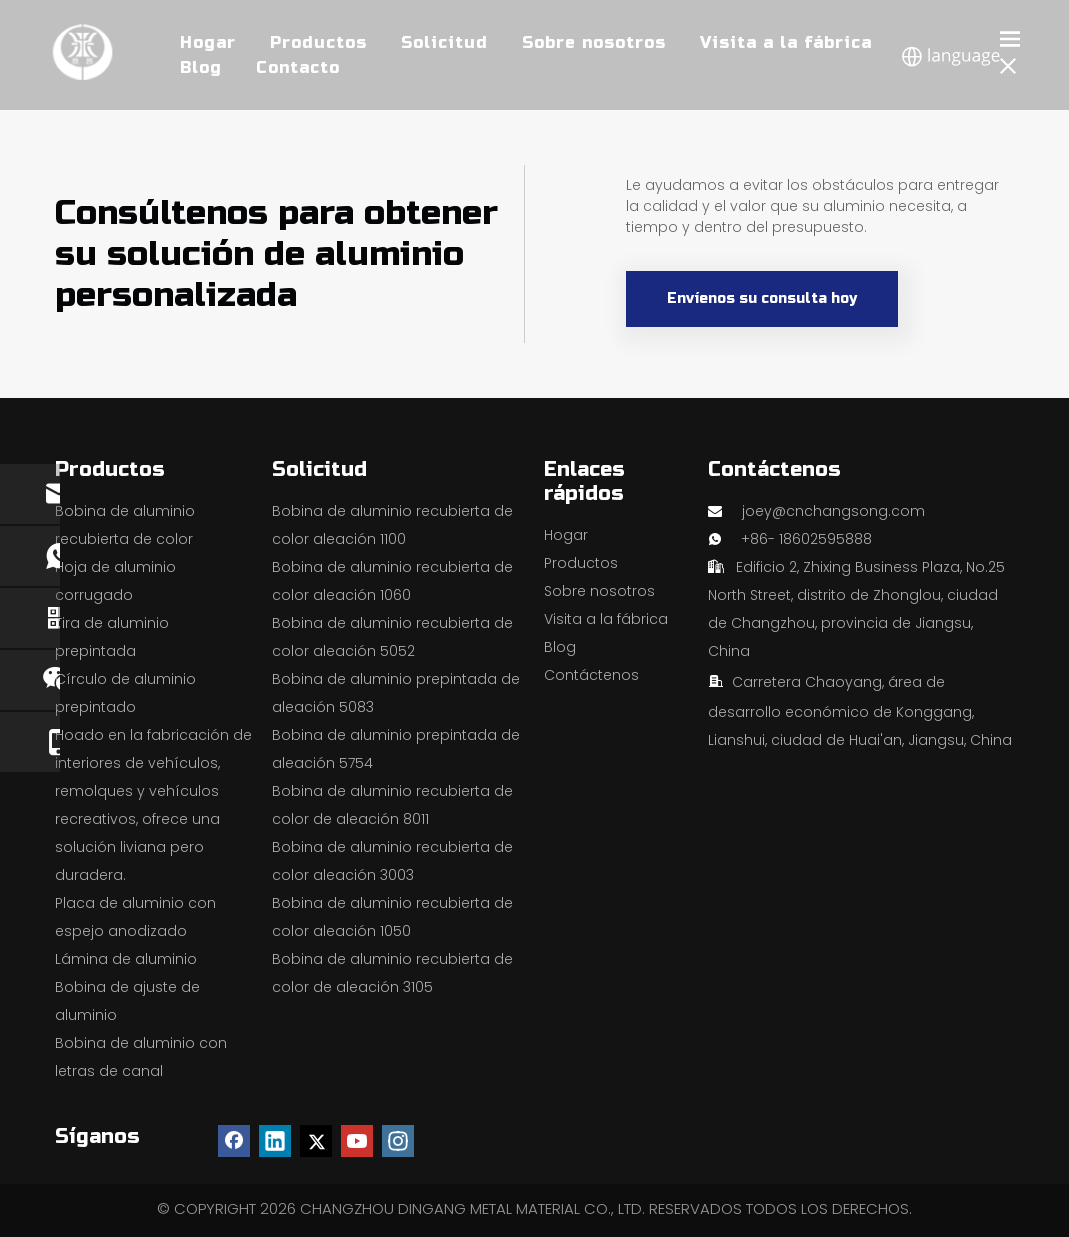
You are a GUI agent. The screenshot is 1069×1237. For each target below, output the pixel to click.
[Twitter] (316, 1141)
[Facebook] (234, 1141)
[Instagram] (398, 1141)
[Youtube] (357, 1141)
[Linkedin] (275, 1141)
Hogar (566, 535)
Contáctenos (591, 675)
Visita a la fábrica (606, 619)
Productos (581, 563)
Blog (201, 67)
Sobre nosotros (599, 591)
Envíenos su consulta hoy (762, 298)
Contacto (298, 67)
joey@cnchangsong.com (833, 511)
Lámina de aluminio (126, 959)
